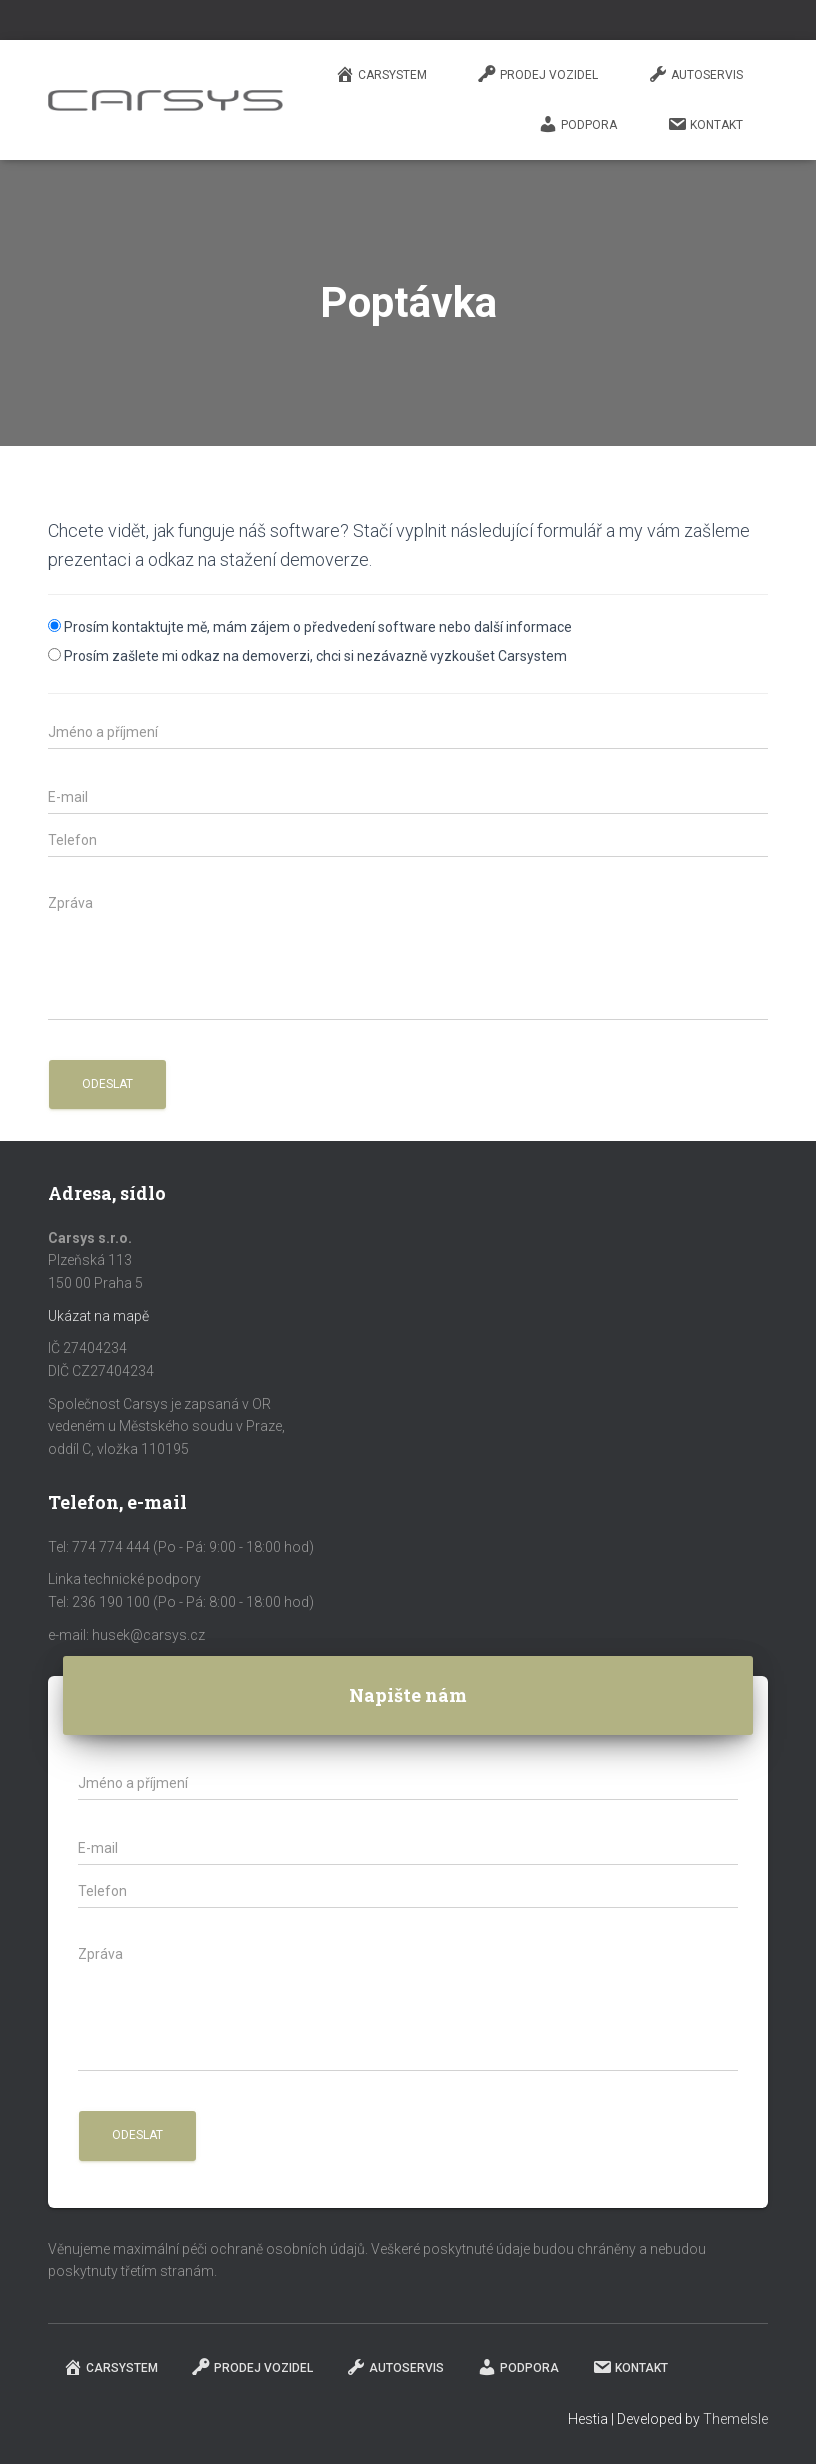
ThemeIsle (735, 2419)
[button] (107, 1084)
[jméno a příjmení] (408, 732)
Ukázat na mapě (98, 1316)
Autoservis (695, 74)
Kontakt (705, 124)
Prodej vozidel (537, 74)
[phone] (408, 840)
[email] (408, 797)
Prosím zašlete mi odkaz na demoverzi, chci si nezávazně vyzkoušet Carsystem (315, 656)
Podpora (577, 124)
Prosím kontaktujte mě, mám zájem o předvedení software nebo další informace (318, 627)
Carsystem (381, 74)
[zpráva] (408, 954)
